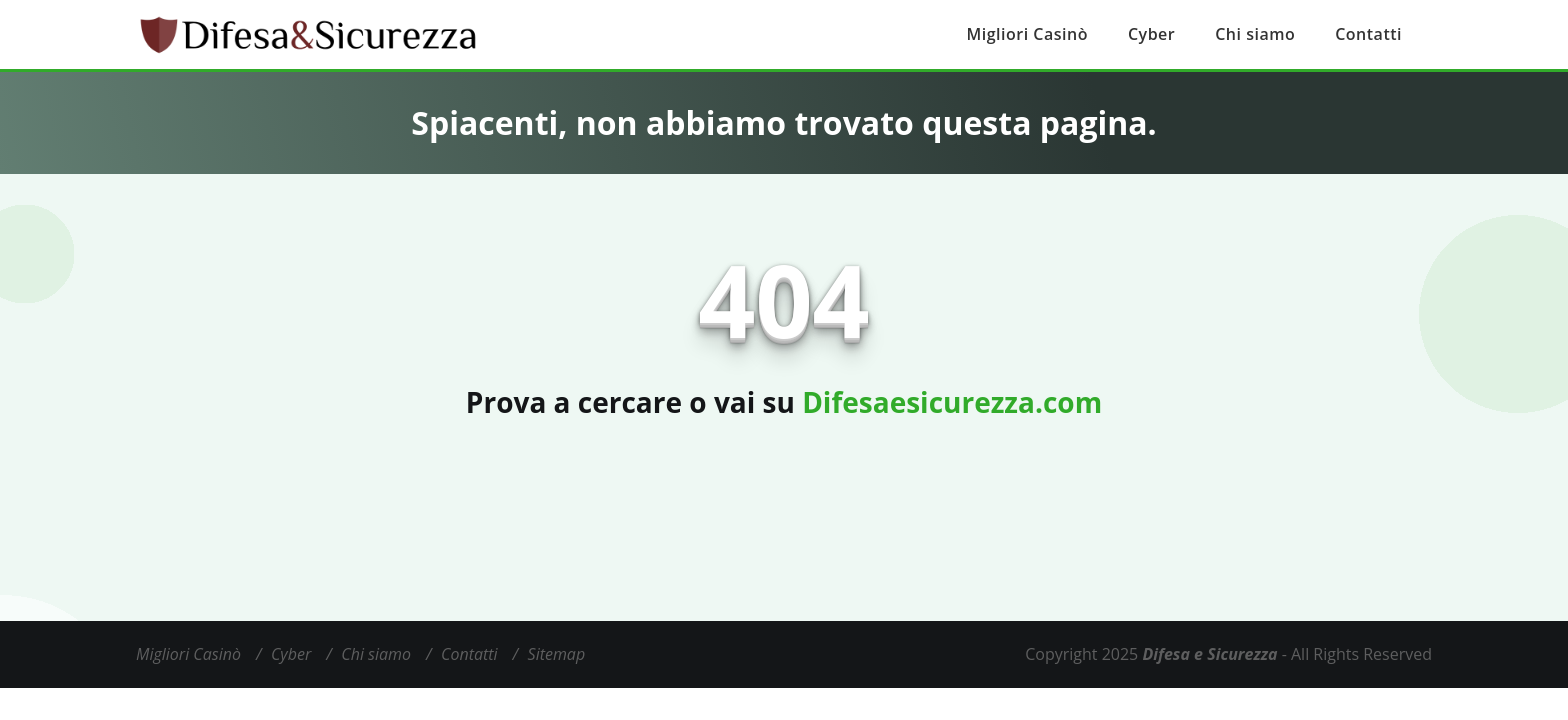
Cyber (1151, 34)
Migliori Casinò (1027, 34)
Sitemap (557, 654)
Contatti (1368, 34)
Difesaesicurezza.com (952, 402)
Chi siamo (1255, 34)
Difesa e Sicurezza (1209, 654)
